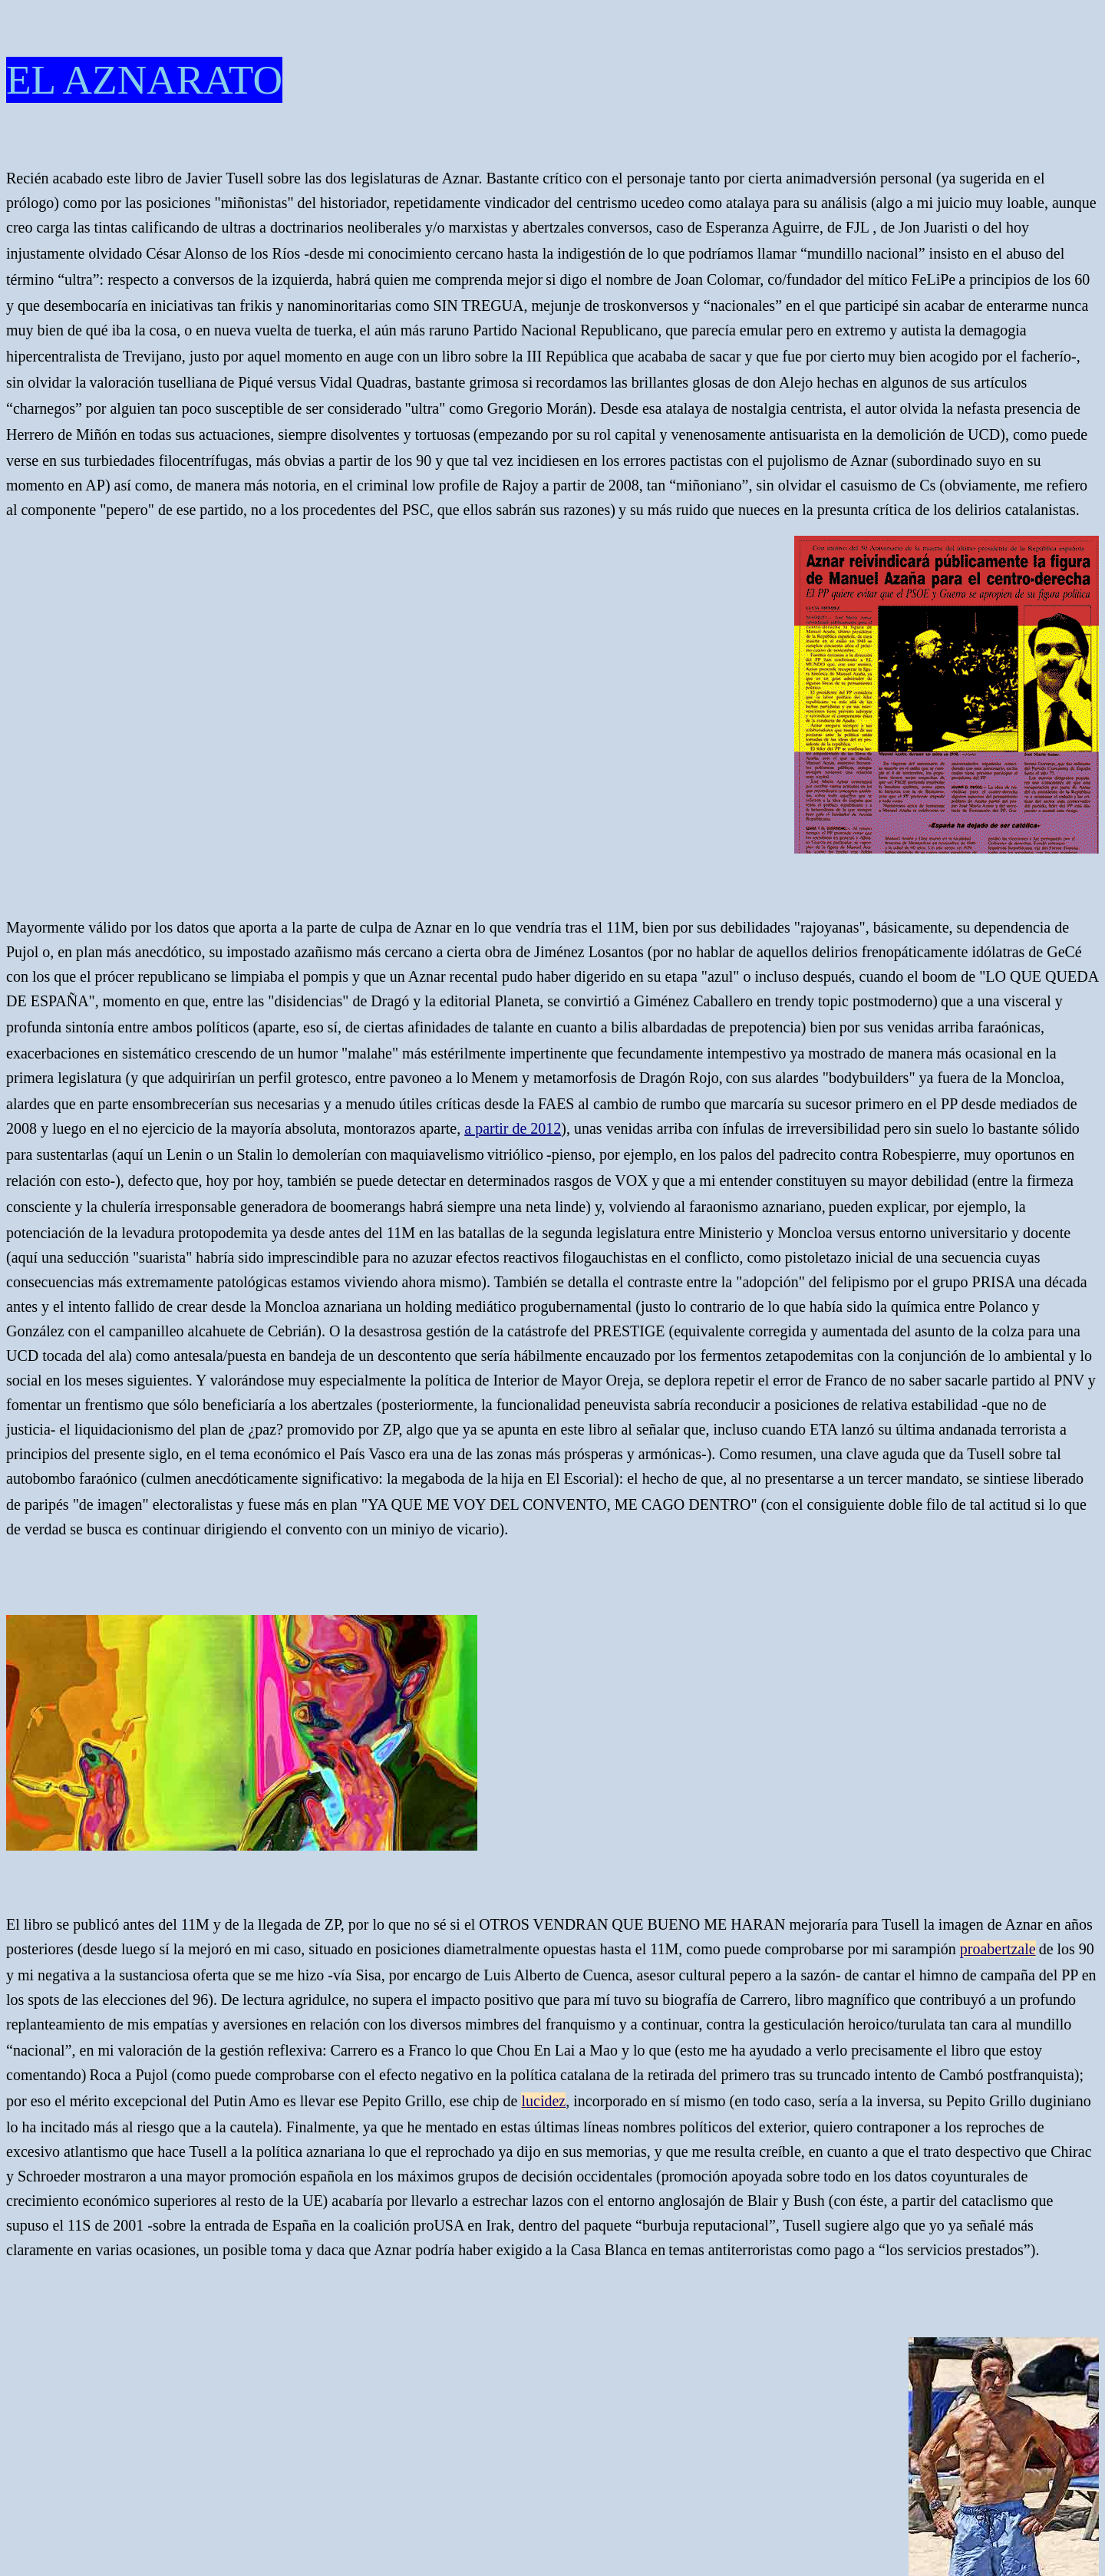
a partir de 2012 (512, 1128)
